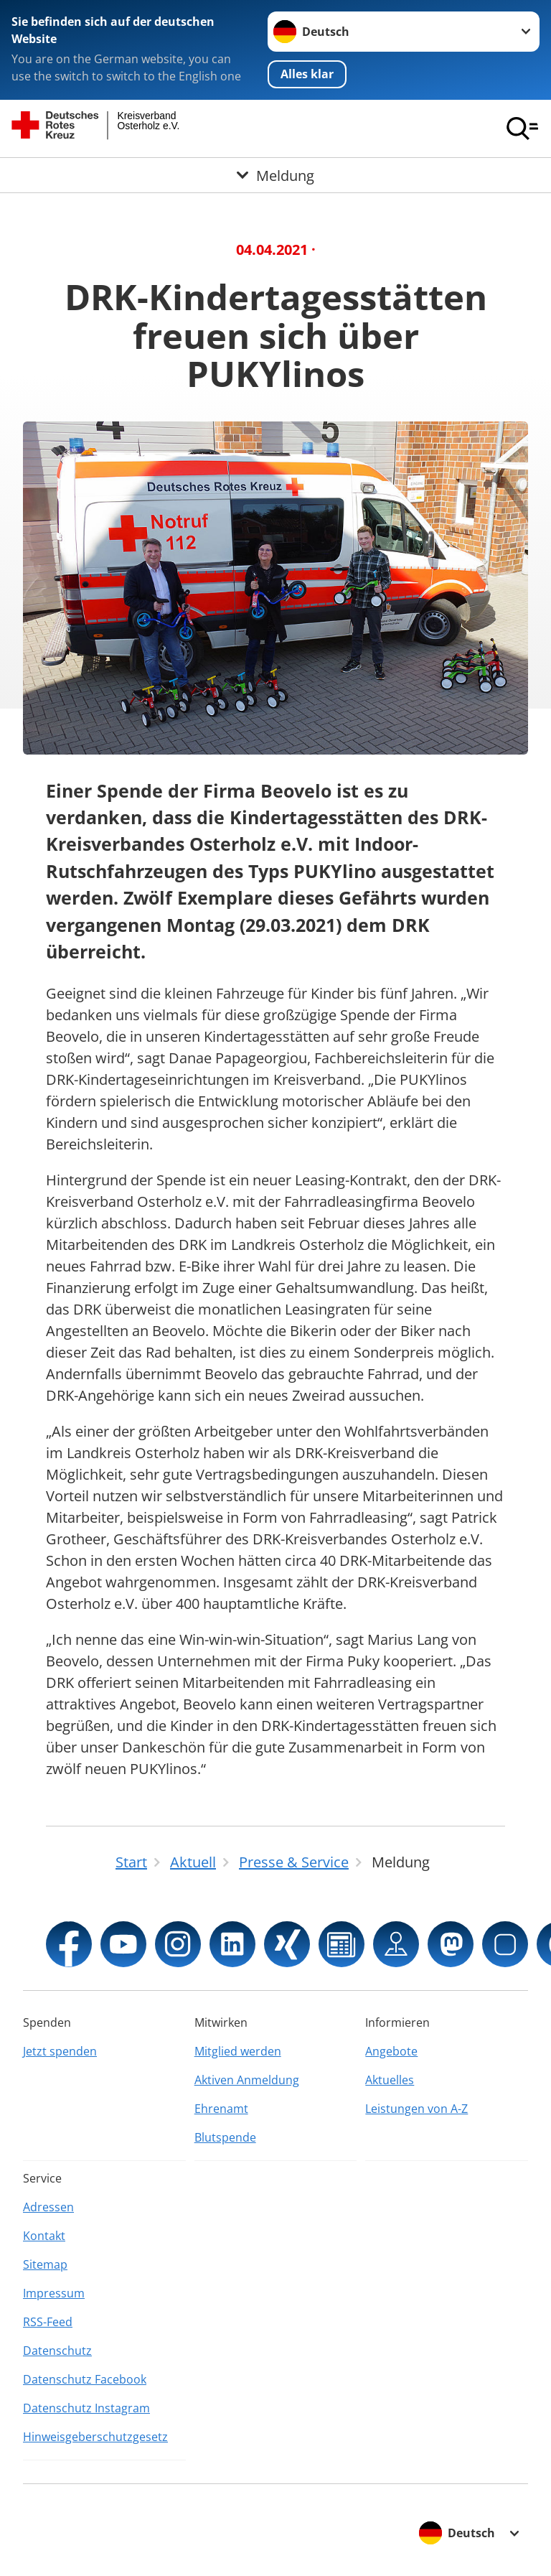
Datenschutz (57, 2350)
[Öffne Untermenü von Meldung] (275, 175)
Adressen (48, 2207)
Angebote (391, 2051)
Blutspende (225, 2137)
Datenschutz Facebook (84, 2379)
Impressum (54, 2293)
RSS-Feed (47, 2322)
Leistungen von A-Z (416, 2109)
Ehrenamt (221, 2109)
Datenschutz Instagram (86, 2408)
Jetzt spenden (60, 2051)
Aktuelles (389, 2080)
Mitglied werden (237, 2051)
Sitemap (45, 2264)
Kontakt (44, 2236)
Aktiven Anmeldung (246, 2080)
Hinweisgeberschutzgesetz (95, 2437)
